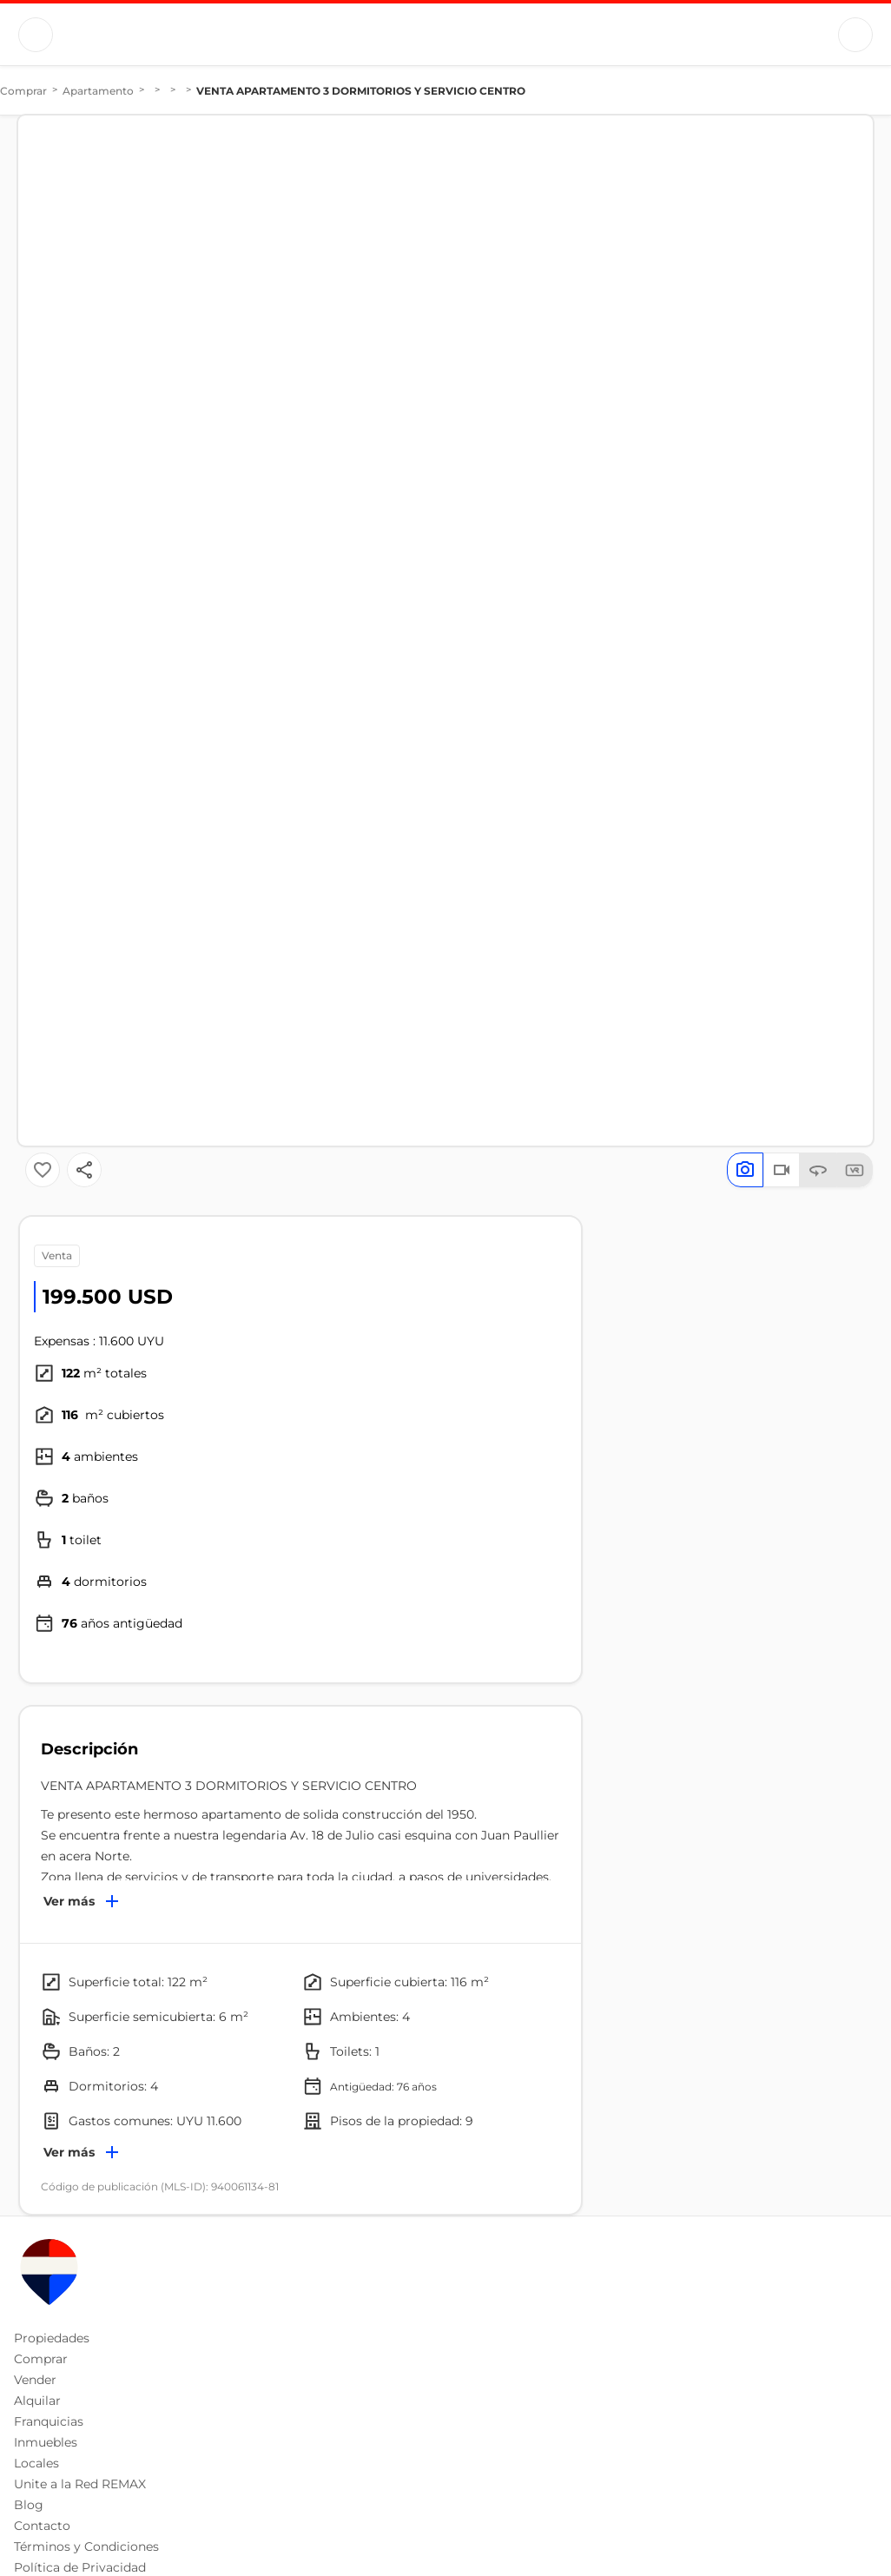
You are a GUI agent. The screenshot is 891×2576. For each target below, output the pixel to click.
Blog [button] (28, 2505)
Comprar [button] (41, 2359)
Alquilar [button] (37, 2400)
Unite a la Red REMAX (80, 2484)
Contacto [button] (42, 2525)
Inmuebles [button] (45, 2442)
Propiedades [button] (51, 2338)
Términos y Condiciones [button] (86, 2546)
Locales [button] (36, 2463)
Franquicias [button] (48, 2421)
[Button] (35, 34)
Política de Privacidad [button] (80, 2567)
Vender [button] (35, 2380)
